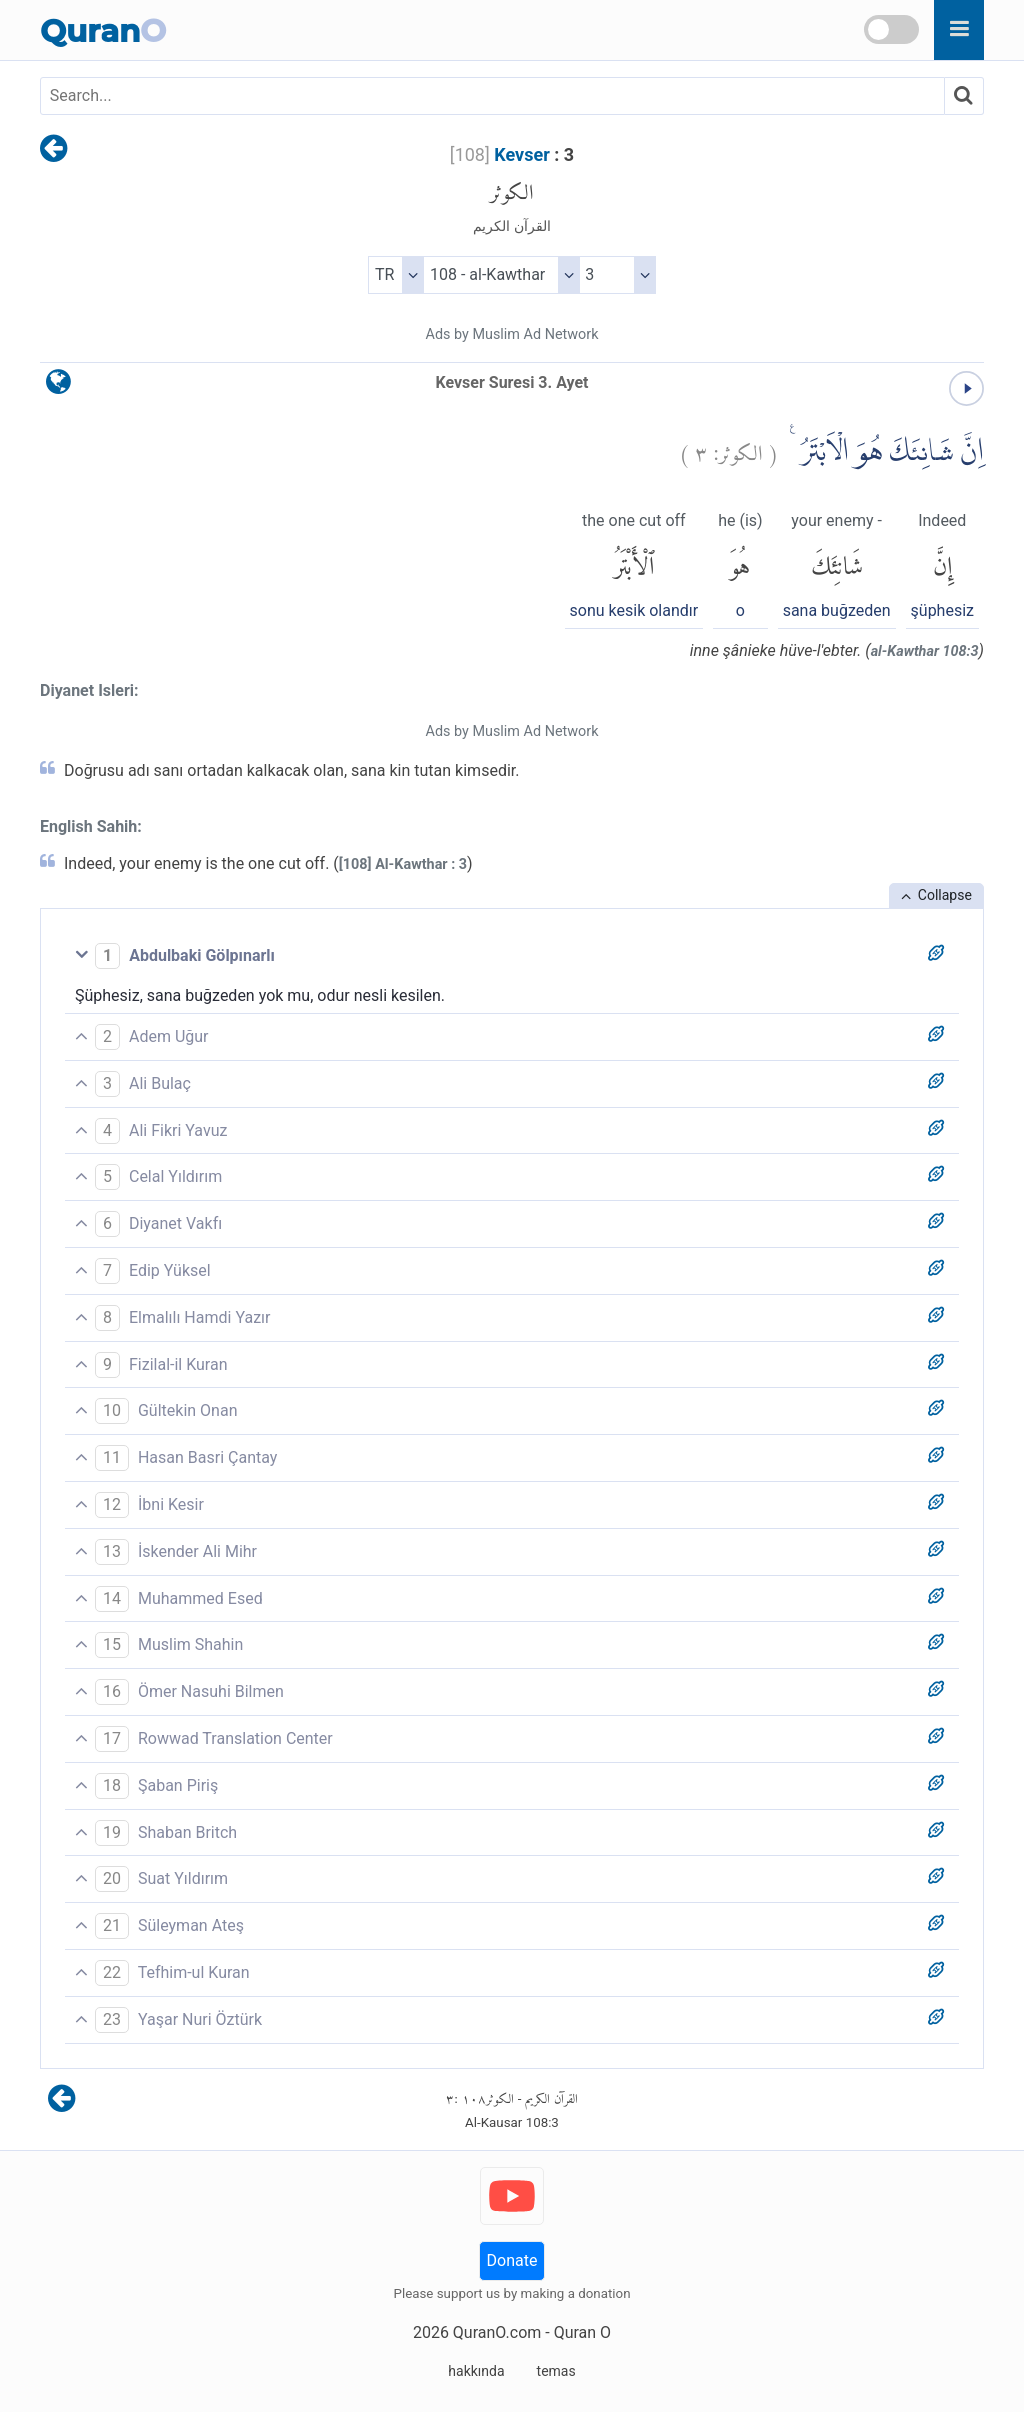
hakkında (476, 2371)
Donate (512, 2260)
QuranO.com (497, 2332)
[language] (58, 386)
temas (556, 2371)
